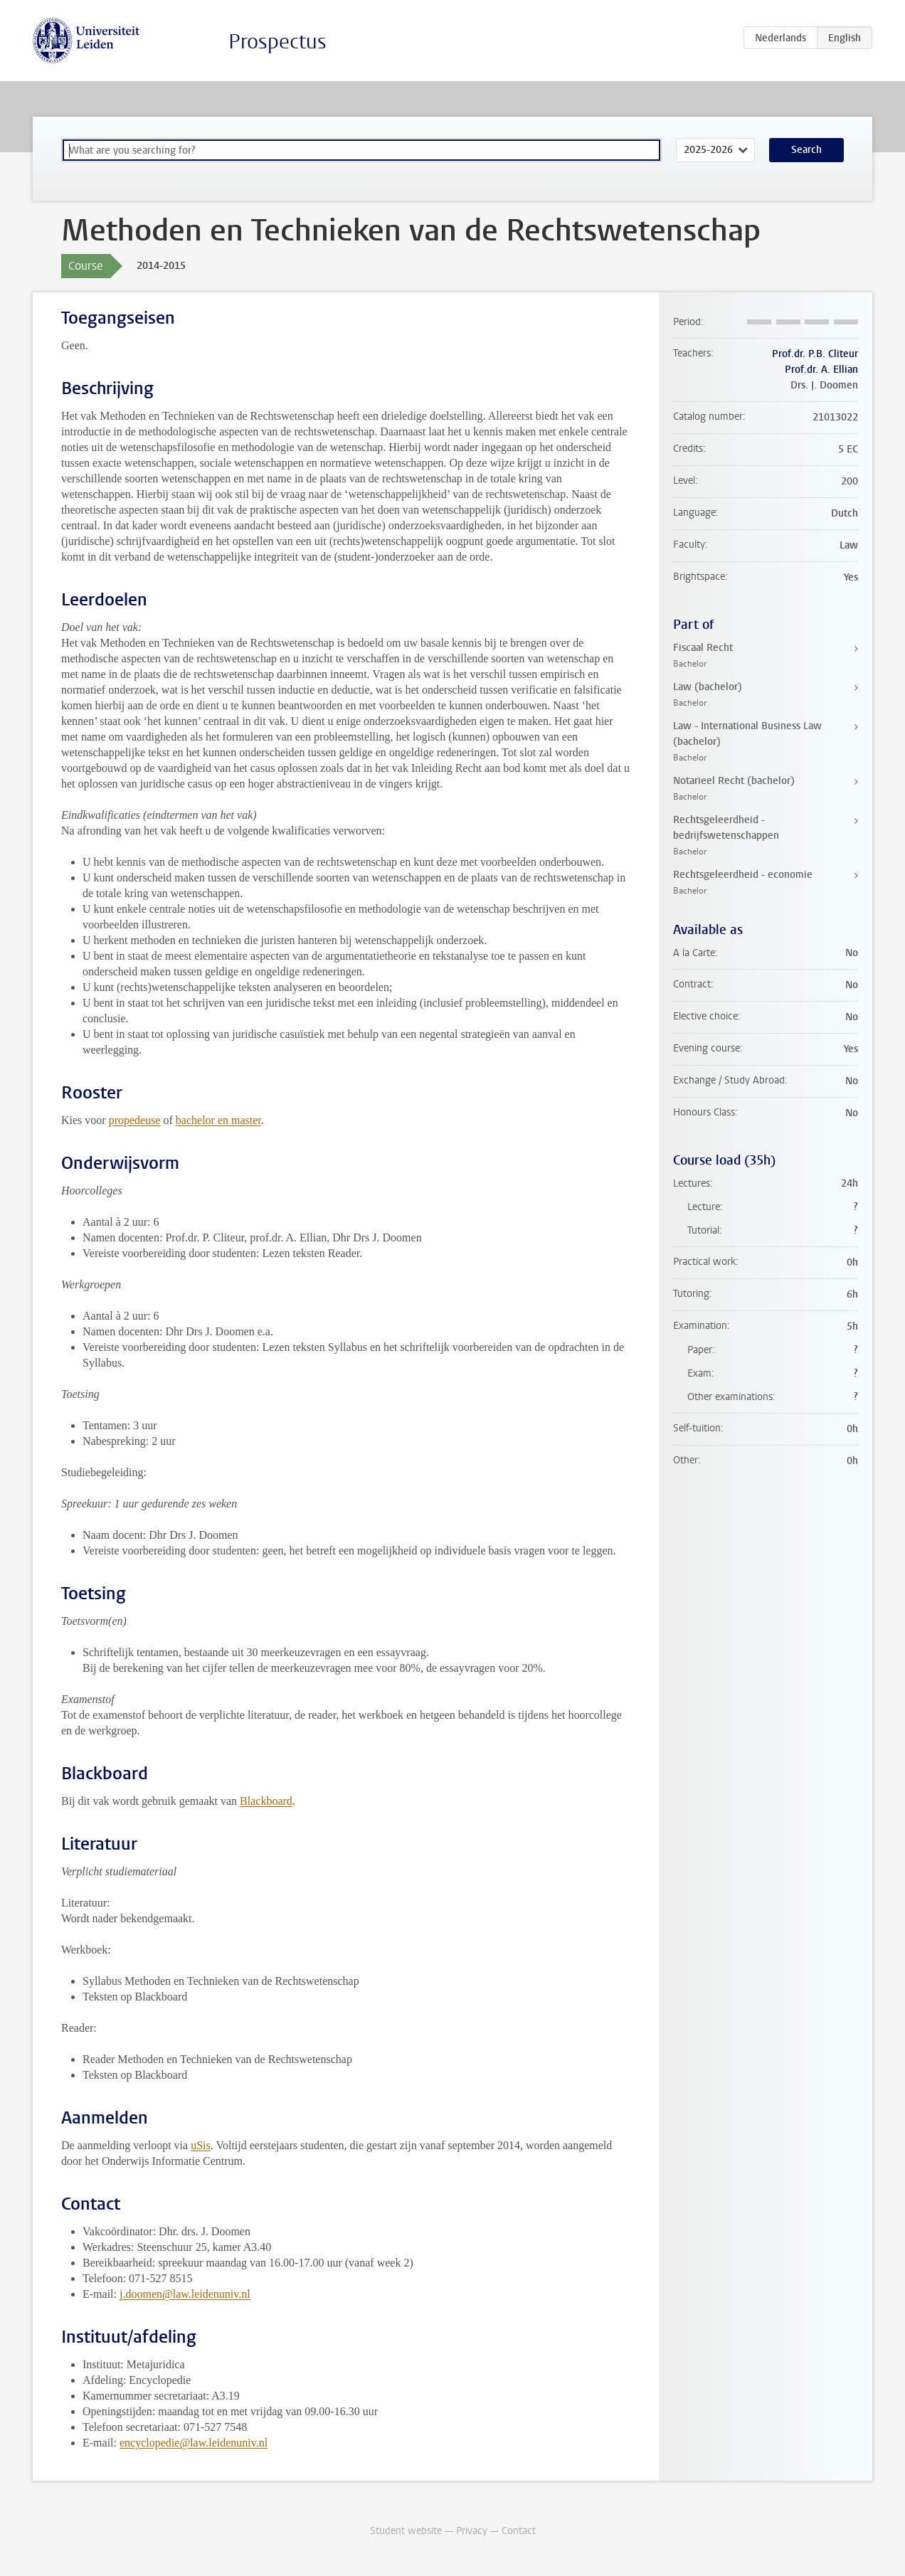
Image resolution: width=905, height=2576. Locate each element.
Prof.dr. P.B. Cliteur (815, 354)
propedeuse (135, 1120)
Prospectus (277, 41)
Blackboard (266, 1801)
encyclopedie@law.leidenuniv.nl (194, 2443)
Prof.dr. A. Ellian (821, 369)
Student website (406, 2531)
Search (806, 150)
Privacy (471, 2531)
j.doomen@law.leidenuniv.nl (185, 2294)
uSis (201, 2145)
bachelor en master (218, 1120)
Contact (519, 2531)
